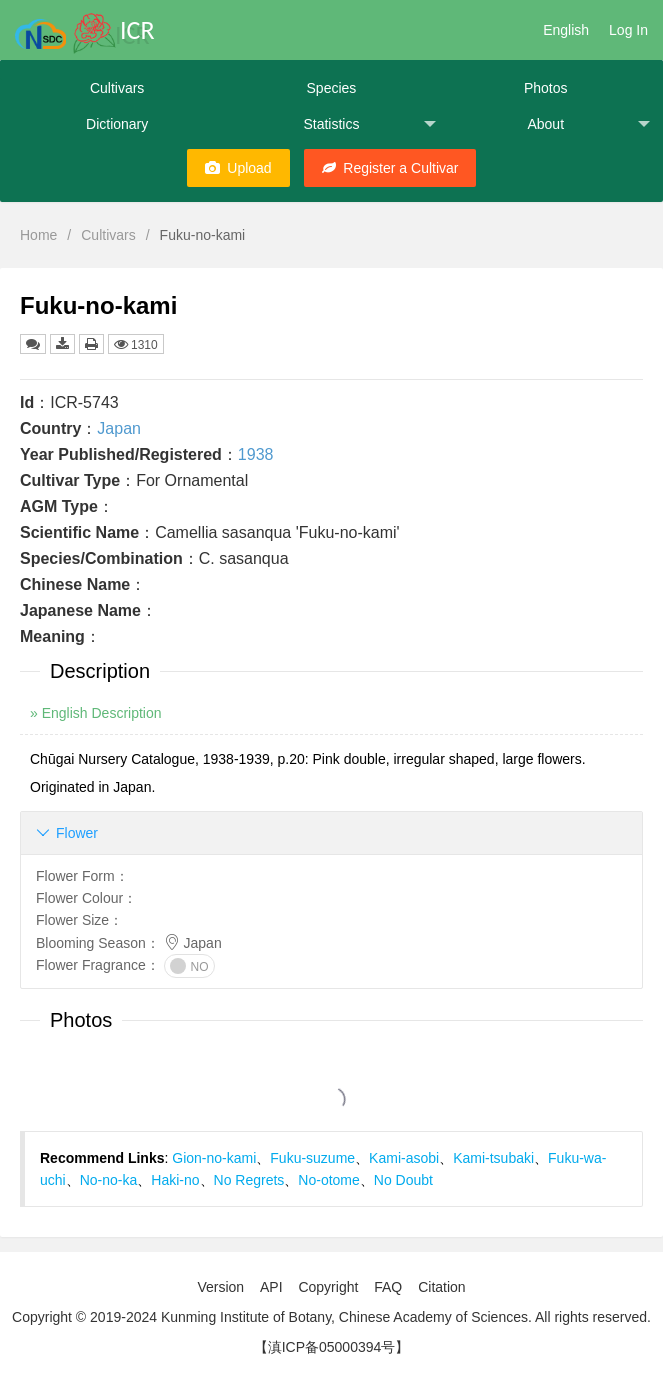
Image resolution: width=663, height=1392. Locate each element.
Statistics (369, 124)
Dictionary (117, 124)
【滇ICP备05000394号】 (332, 1347)
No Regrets (249, 1180)
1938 (256, 454)
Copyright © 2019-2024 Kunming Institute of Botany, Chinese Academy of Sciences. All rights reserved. (331, 1317)
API (271, 1287)
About (588, 124)
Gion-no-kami (214, 1158)
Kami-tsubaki (493, 1158)
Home (38, 235)
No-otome (328, 1180)
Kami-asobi (404, 1158)
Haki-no (175, 1180)
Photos (546, 88)
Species (332, 88)
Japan (119, 428)
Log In (628, 30)
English (566, 30)
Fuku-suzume (312, 1158)
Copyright (328, 1287)
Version (220, 1287)
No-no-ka (109, 1180)
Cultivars (117, 88)
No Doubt (403, 1180)
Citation (441, 1287)
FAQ (388, 1287)
